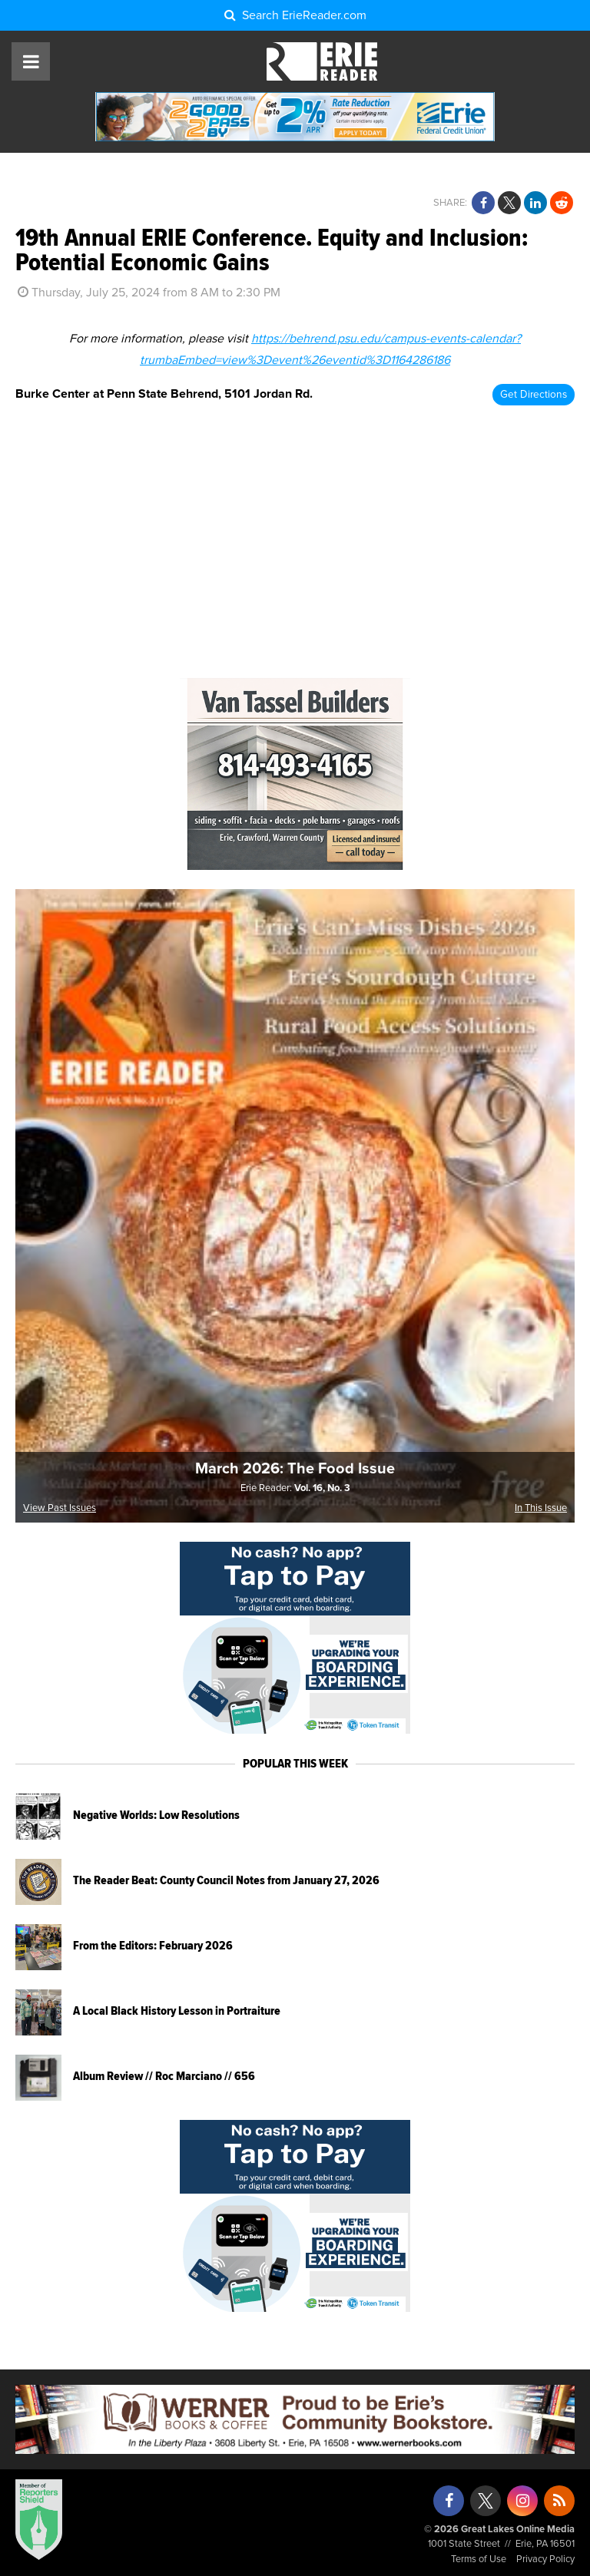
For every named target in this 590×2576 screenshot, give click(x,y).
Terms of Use (478, 2559)
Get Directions (533, 394)
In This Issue (541, 1508)
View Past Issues (59, 1508)
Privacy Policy (545, 2559)
